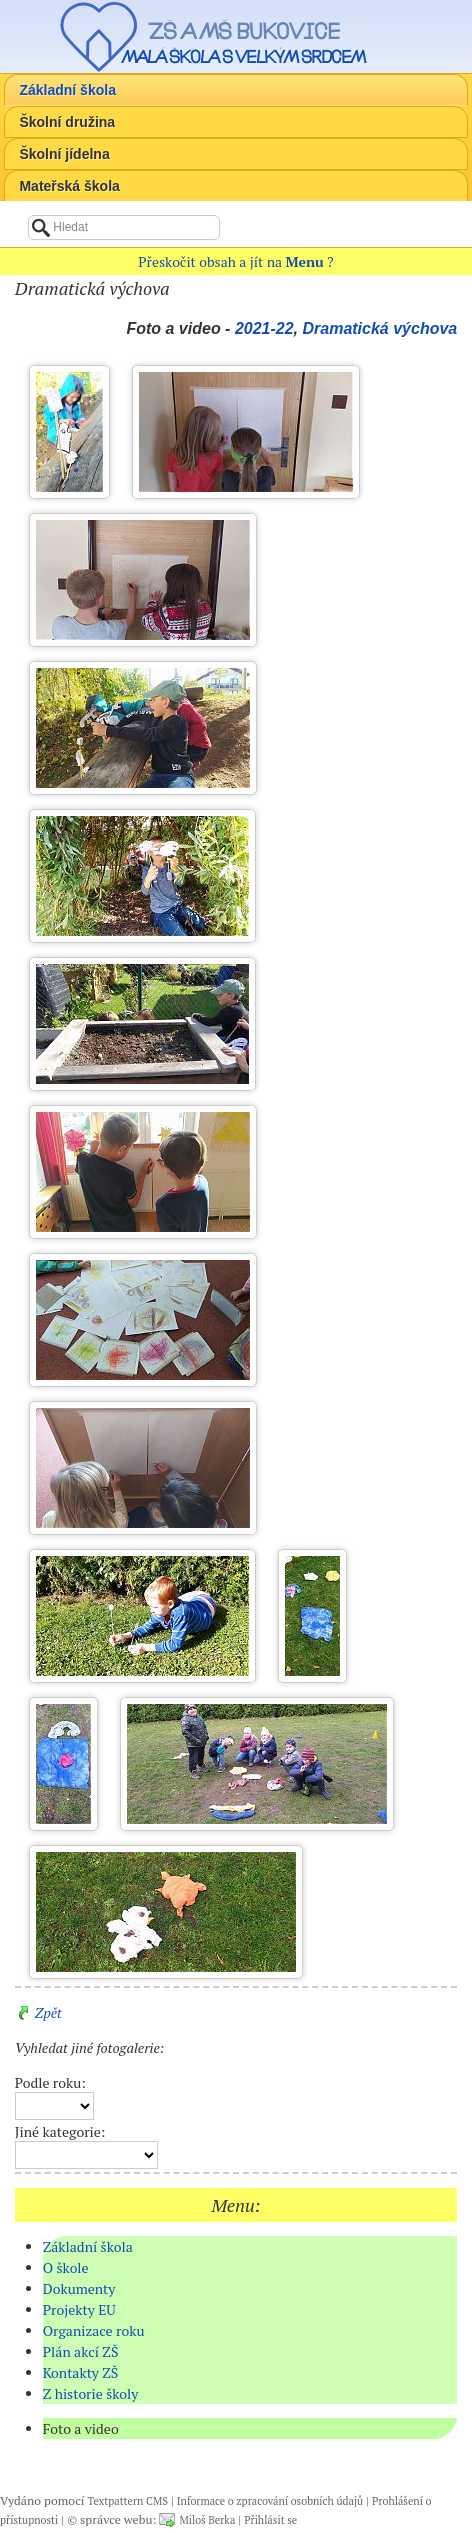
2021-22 (264, 328)
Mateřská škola (69, 186)
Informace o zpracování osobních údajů (270, 2501)
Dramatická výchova (379, 328)
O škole (66, 2267)
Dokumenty (79, 2288)
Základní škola (67, 90)
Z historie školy (91, 2393)
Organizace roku (94, 2330)
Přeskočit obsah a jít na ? (235, 261)
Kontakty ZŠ (81, 2372)
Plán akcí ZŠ (81, 2351)
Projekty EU (79, 2309)
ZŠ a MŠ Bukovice (244, 31)
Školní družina (67, 122)
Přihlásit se (270, 2520)
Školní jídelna (64, 154)
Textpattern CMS (128, 2501)
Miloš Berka (207, 2520)
